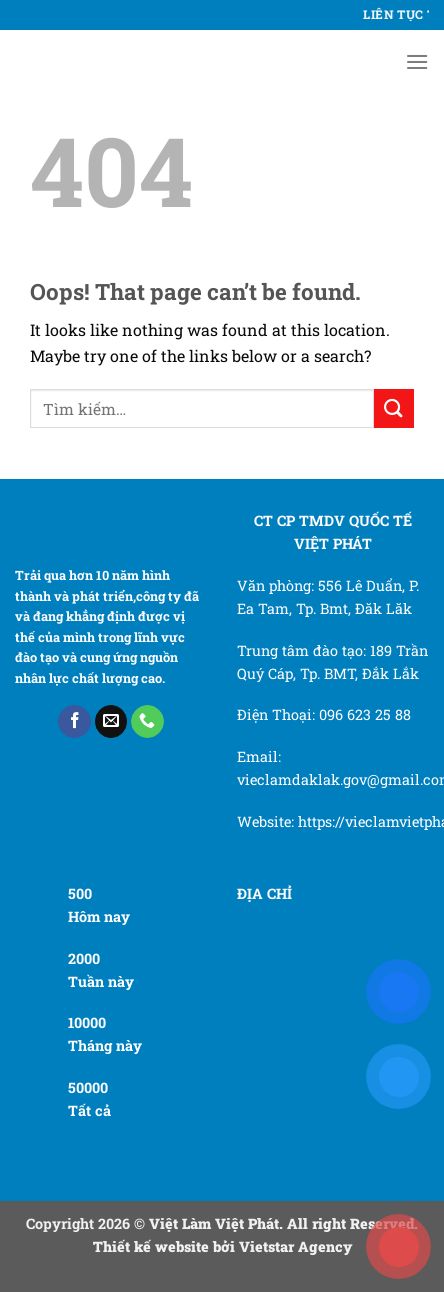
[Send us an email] (111, 722)
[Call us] (147, 722)
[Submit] (394, 408)
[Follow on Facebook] (74, 722)
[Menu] (417, 61)
